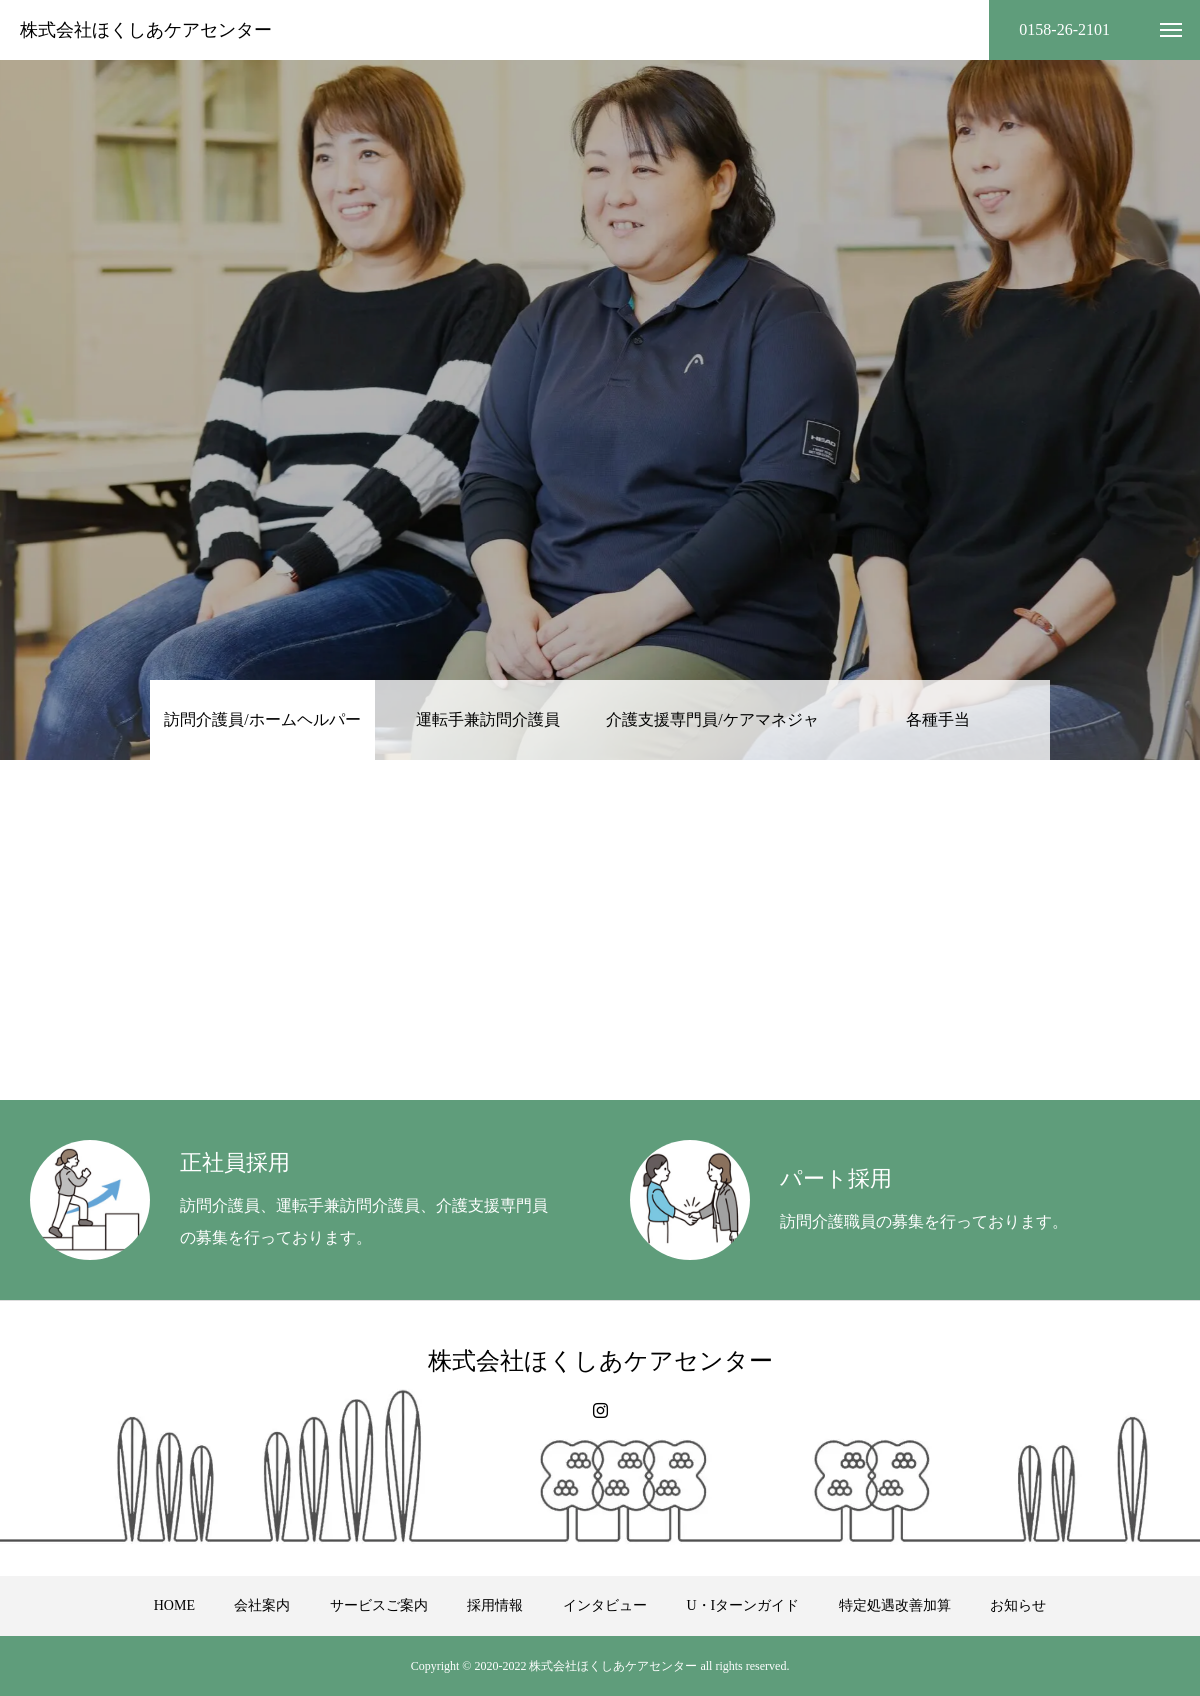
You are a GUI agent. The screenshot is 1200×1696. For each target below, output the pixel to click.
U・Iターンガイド (742, 1605)
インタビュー (605, 1605)
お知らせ (1018, 1605)
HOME (174, 1605)
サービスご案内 (379, 1605)
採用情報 (495, 1605)
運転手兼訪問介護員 (488, 719)
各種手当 (938, 719)
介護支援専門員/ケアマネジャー (712, 735)
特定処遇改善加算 (895, 1605)
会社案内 (262, 1605)
